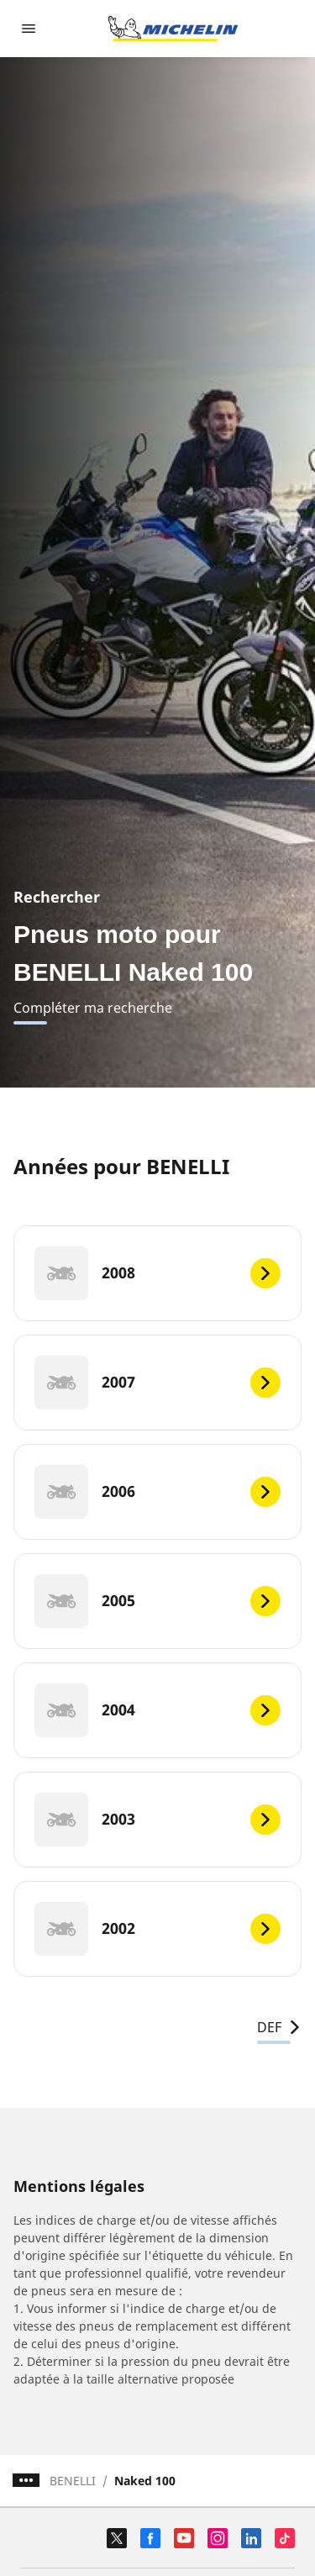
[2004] (157, 1710)
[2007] (157, 1382)
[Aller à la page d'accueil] (173, 28)
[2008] (157, 1273)
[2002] (157, 1929)
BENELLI (73, 2481)
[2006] (157, 1492)
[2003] (157, 1819)
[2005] (157, 1601)
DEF (279, 2027)
